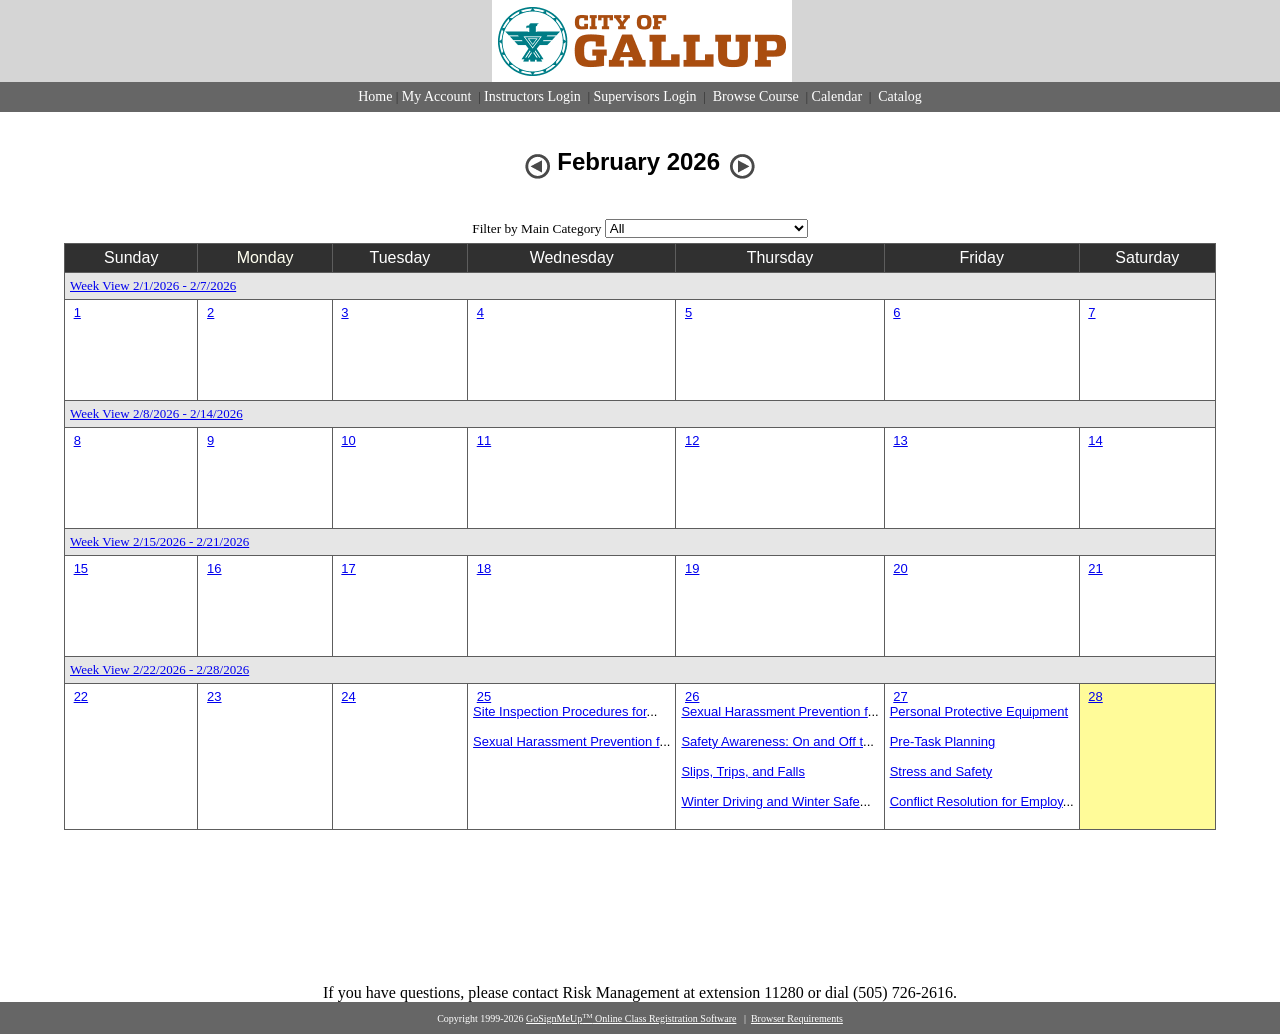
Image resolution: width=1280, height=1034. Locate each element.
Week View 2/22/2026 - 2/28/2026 (159, 669)
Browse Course (755, 96)
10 (348, 440)
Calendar (837, 96)
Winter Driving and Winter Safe (770, 801)
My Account (437, 96)
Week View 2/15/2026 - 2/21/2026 (159, 541)
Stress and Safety (941, 771)
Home (375, 96)
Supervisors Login (645, 96)
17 (348, 568)
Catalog (898, 96)
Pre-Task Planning (943, 741)
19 (692, 568)
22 (81, 696)
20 (900, 568)
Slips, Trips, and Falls (743, 771)
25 (484, 696)
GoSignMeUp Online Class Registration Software (631, 1018)
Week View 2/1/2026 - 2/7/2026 (153, 285)
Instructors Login (532, 96)
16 (214, 568)
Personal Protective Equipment (979, 711)
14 (1095, 440)
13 (900, 440)
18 (484, 568)
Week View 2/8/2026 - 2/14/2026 (156, 413)
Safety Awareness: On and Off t (772, 741)
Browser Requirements (797, 1018)
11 (484, 440)
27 (900, 696)
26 (692, 696)
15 (81, 568)
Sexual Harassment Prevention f (566, 741)
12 (692, 440)
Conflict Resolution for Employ (976, 801)
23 (214, 696)
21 (1095, 568)
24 (348, 696)
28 (1095, 696)
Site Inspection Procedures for (559, 711)
